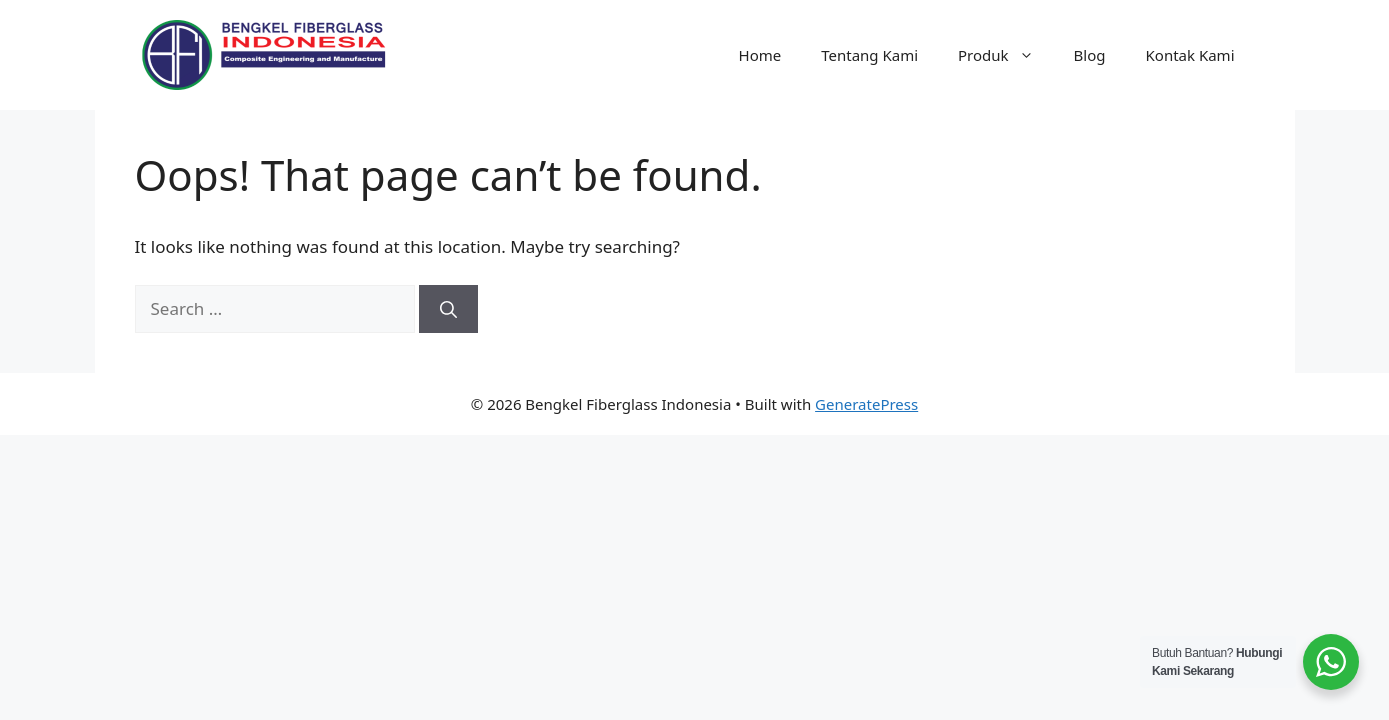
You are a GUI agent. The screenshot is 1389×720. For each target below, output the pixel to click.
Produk (1006, 55)
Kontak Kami (1190, 55)
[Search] (448, 309)
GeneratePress (866, 404)
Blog (1090, 55)
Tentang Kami (869, 55)
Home (760, 55)
